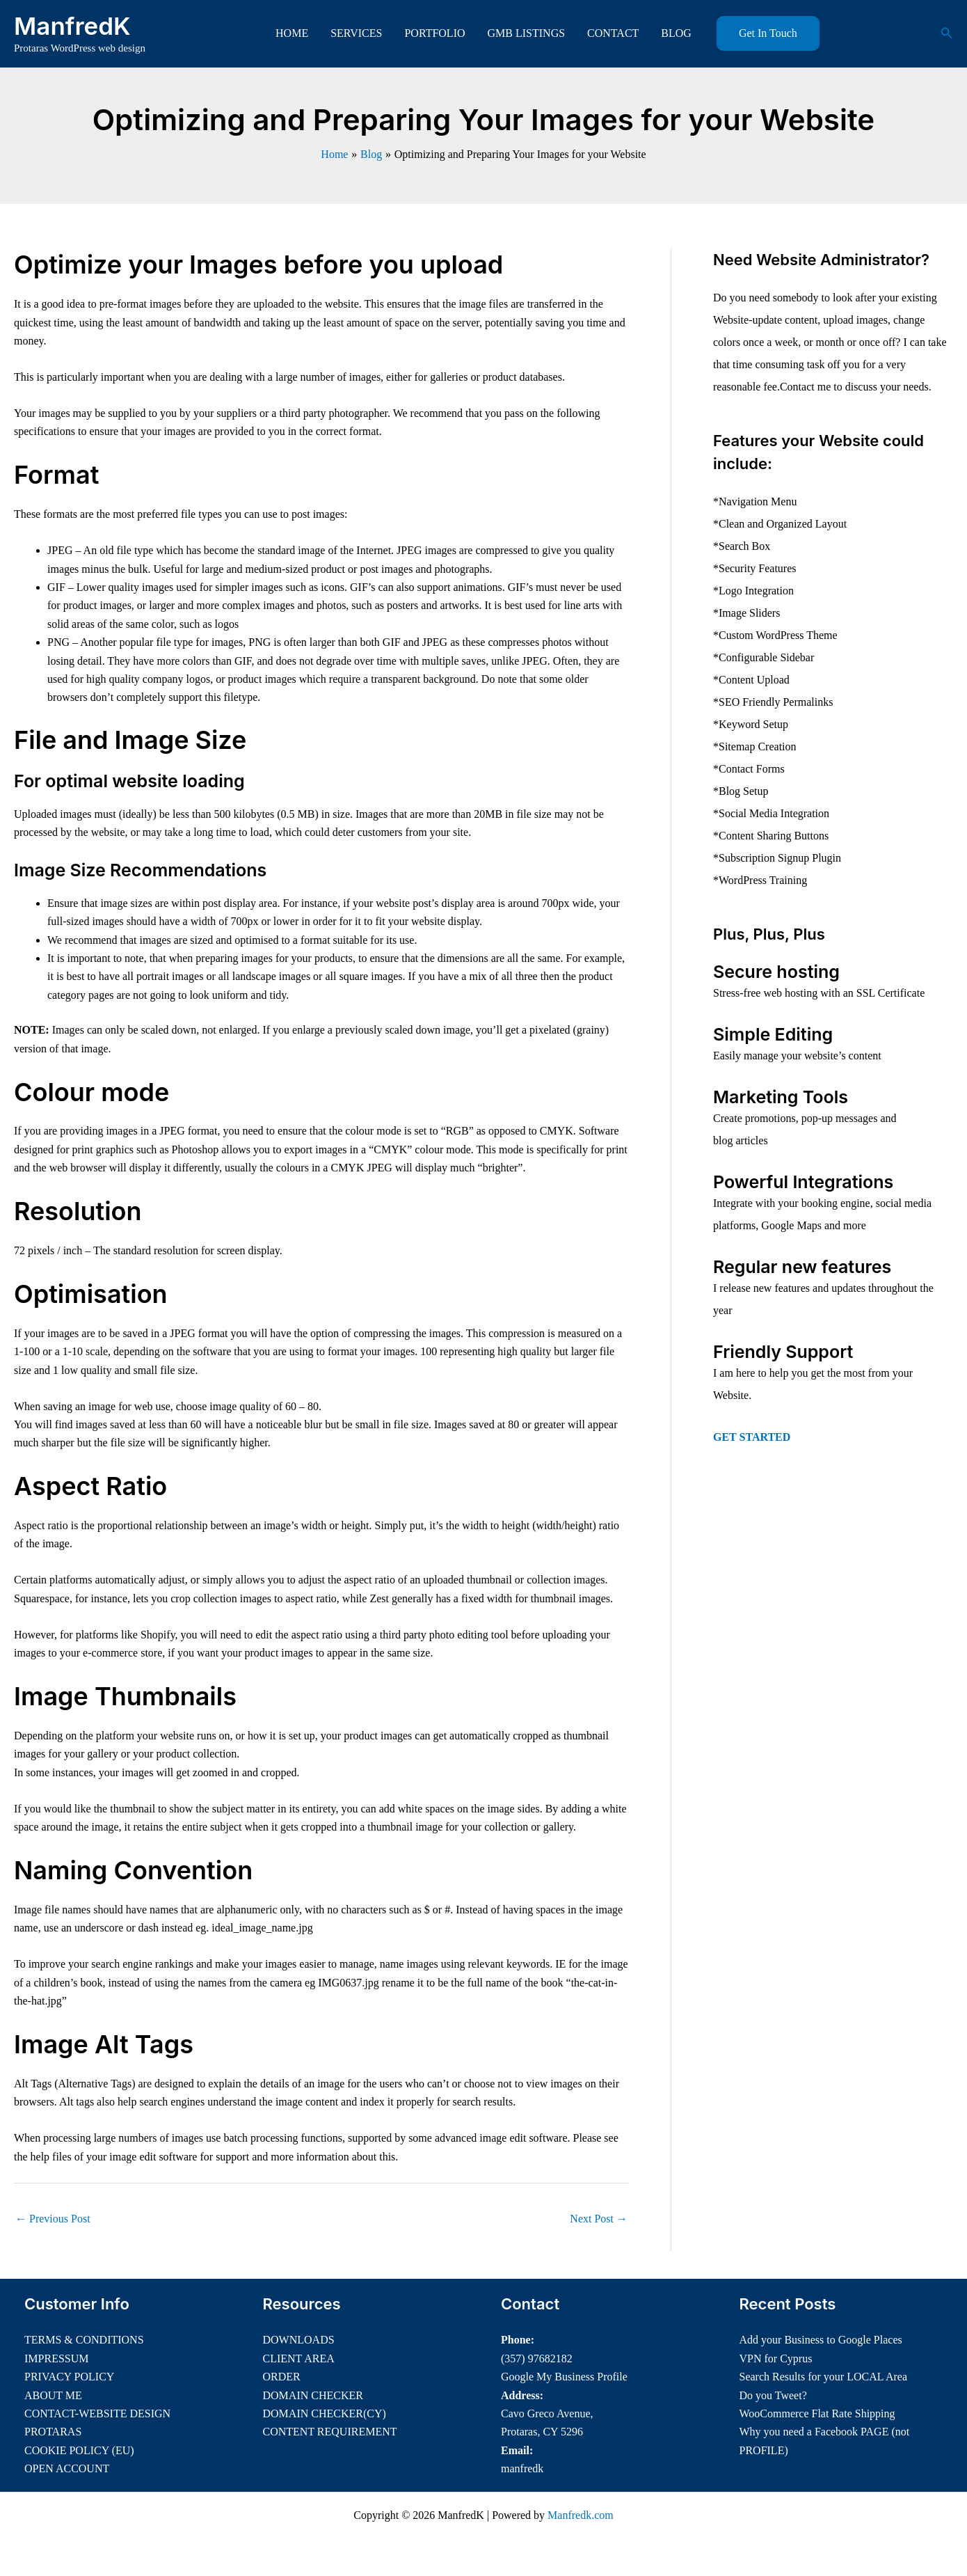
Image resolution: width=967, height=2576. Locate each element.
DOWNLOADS (299, 2340)
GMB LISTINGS (527, 33)
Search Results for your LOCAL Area (824, 2377)
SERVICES (356, 33)
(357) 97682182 (537, 2358)
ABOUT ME (53, 2395)
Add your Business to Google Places (821, 2340)
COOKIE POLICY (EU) (79, 2450)
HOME (291, 33)
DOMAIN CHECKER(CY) (324, 2413)
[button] (768, 33)
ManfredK (72, 25)
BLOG (676, 33)
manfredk (522, 2468)
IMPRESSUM (56, 2358)
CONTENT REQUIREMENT (330, 2431)
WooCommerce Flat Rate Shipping (817, 2413)
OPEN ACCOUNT (66, 2468)
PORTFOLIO (434, 33)
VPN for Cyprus (776, 2358)
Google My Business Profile (564, 2377)
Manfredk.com (581, 2515)
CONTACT (613, 33)
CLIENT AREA (299, 2358)
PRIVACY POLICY (69, 2377)
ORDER (282, 2377)
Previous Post (52, 2219)
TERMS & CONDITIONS (84, 2340)
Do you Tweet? (773, 2395)
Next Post (599, 2219)
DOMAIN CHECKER (313, 2395)
